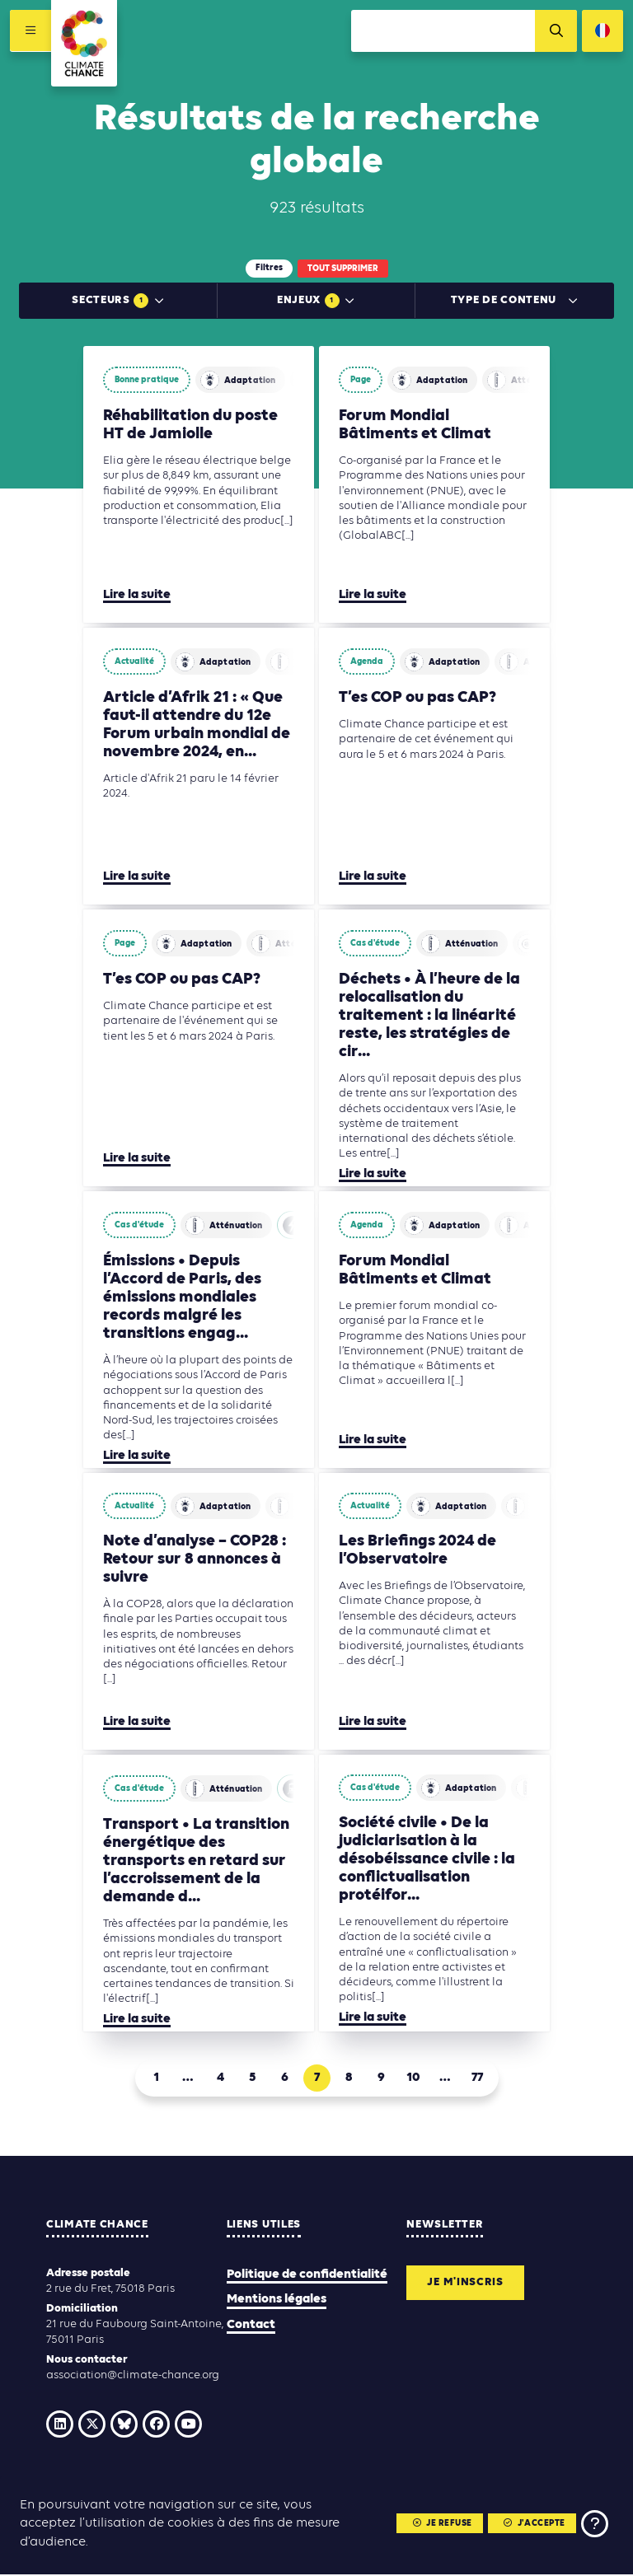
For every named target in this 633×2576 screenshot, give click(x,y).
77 (477, 2079)
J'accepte (534, 2523)
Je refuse (440, 2523)
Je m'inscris (466, 2284)
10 (413, 2079)
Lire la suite (137, 596)
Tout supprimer (342, 269)
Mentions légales (276, 2301)
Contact (251, 2325)
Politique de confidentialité (307, 2276)
